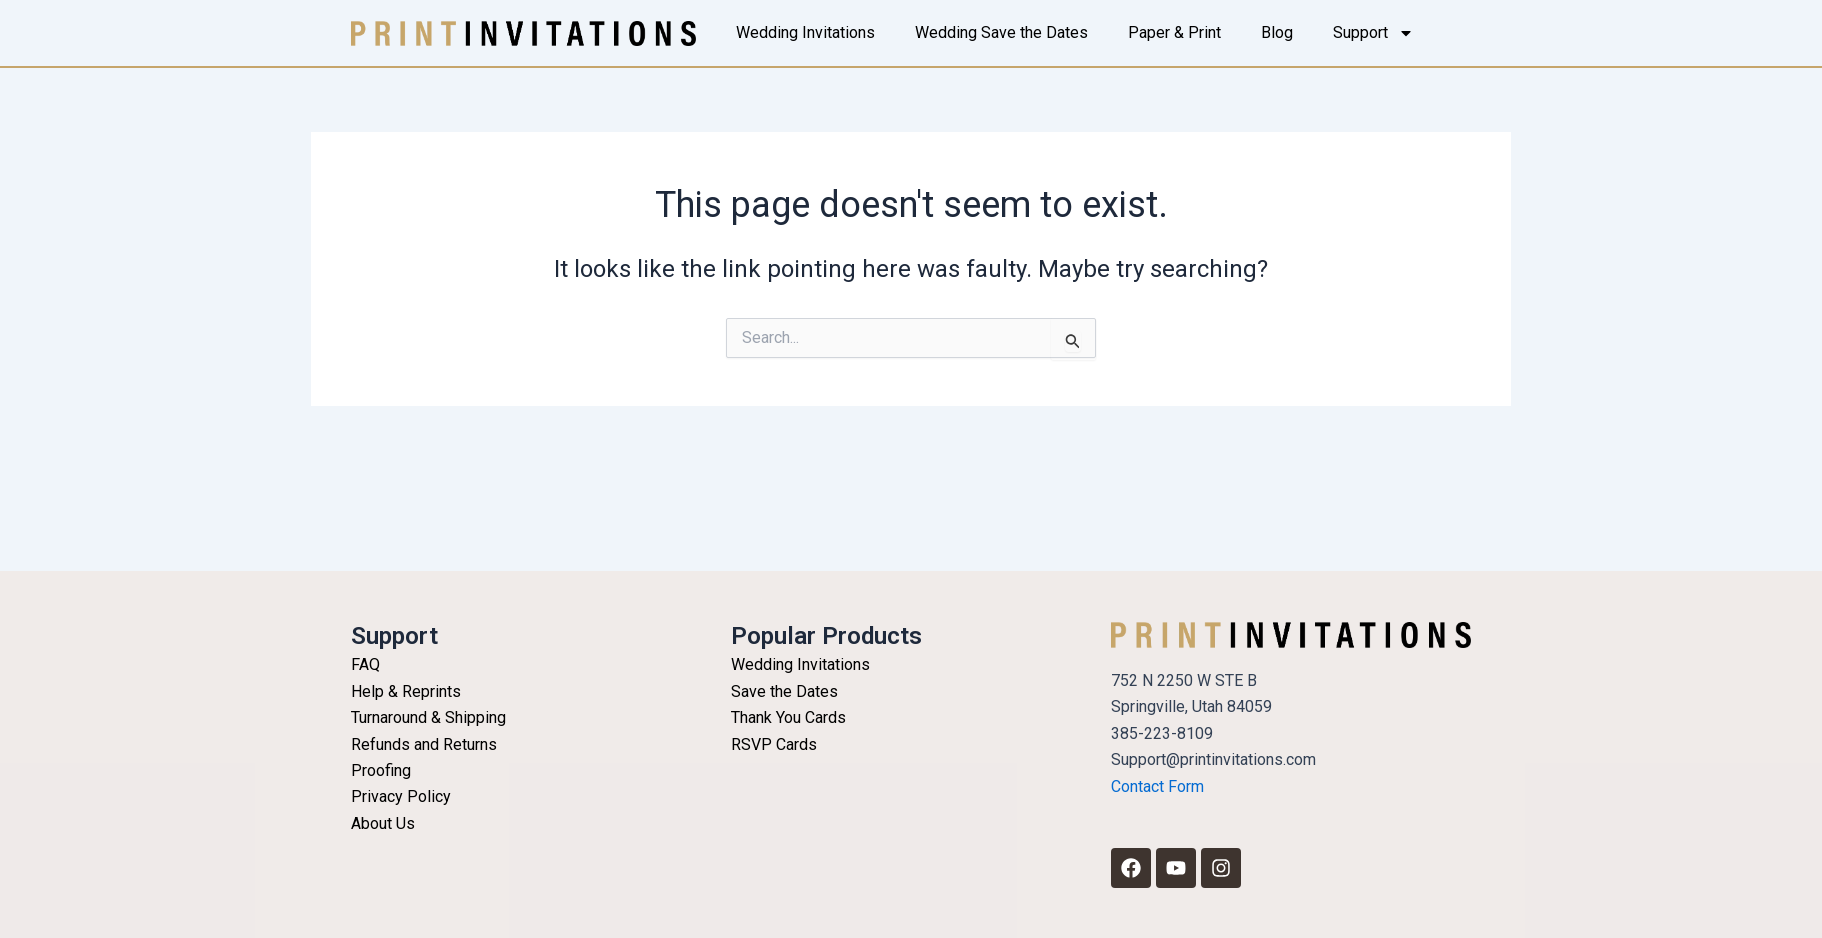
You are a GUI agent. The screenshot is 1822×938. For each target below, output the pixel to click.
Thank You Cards (788, 717)
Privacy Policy (401, 796)
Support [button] (1373, 33)
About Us (383, 823)
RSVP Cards (774, 744)
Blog (1277, 32)
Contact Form (1157, 786)
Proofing (381, 770)
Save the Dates (784, 691)
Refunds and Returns (424, 744)
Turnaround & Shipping (428, 717)
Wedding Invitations (805, 32)
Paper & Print (1174, 32)
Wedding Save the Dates (1001, 32)
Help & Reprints (406, 691)
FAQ (365, 664)
